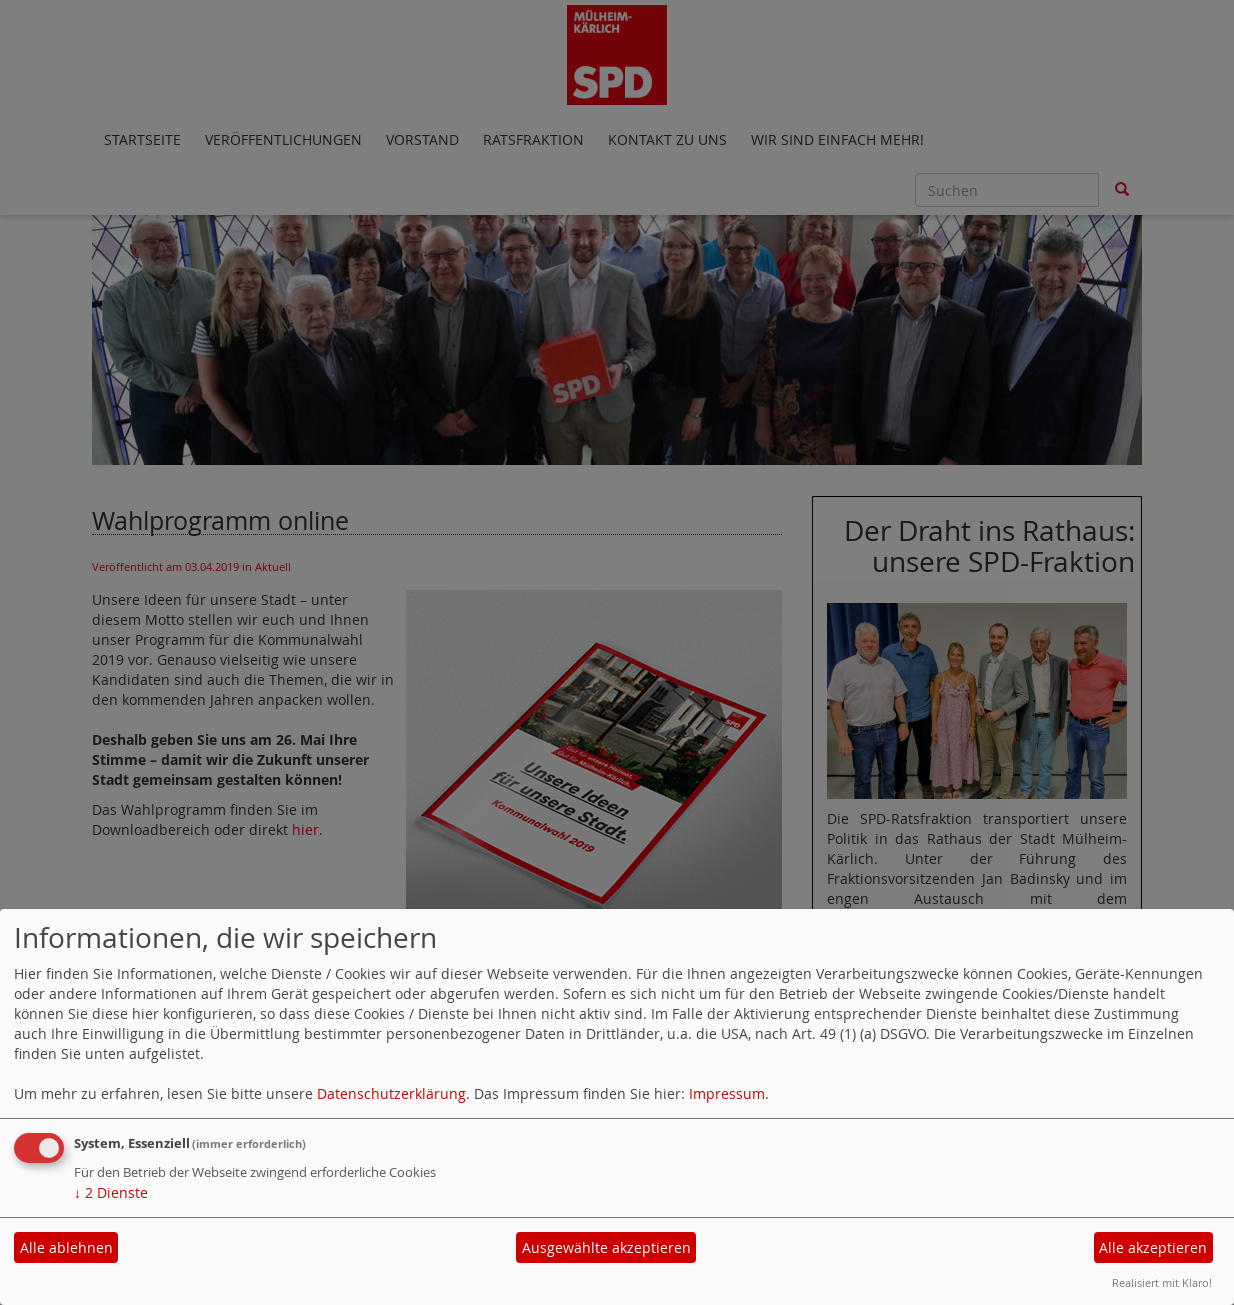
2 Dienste (111, 1192)
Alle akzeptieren (1153, 1247)
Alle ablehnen (66, 1247)
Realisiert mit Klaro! (1162, 1282)
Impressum (727, 1093)
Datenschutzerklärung (391, 1093)
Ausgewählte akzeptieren (606, 1247)
